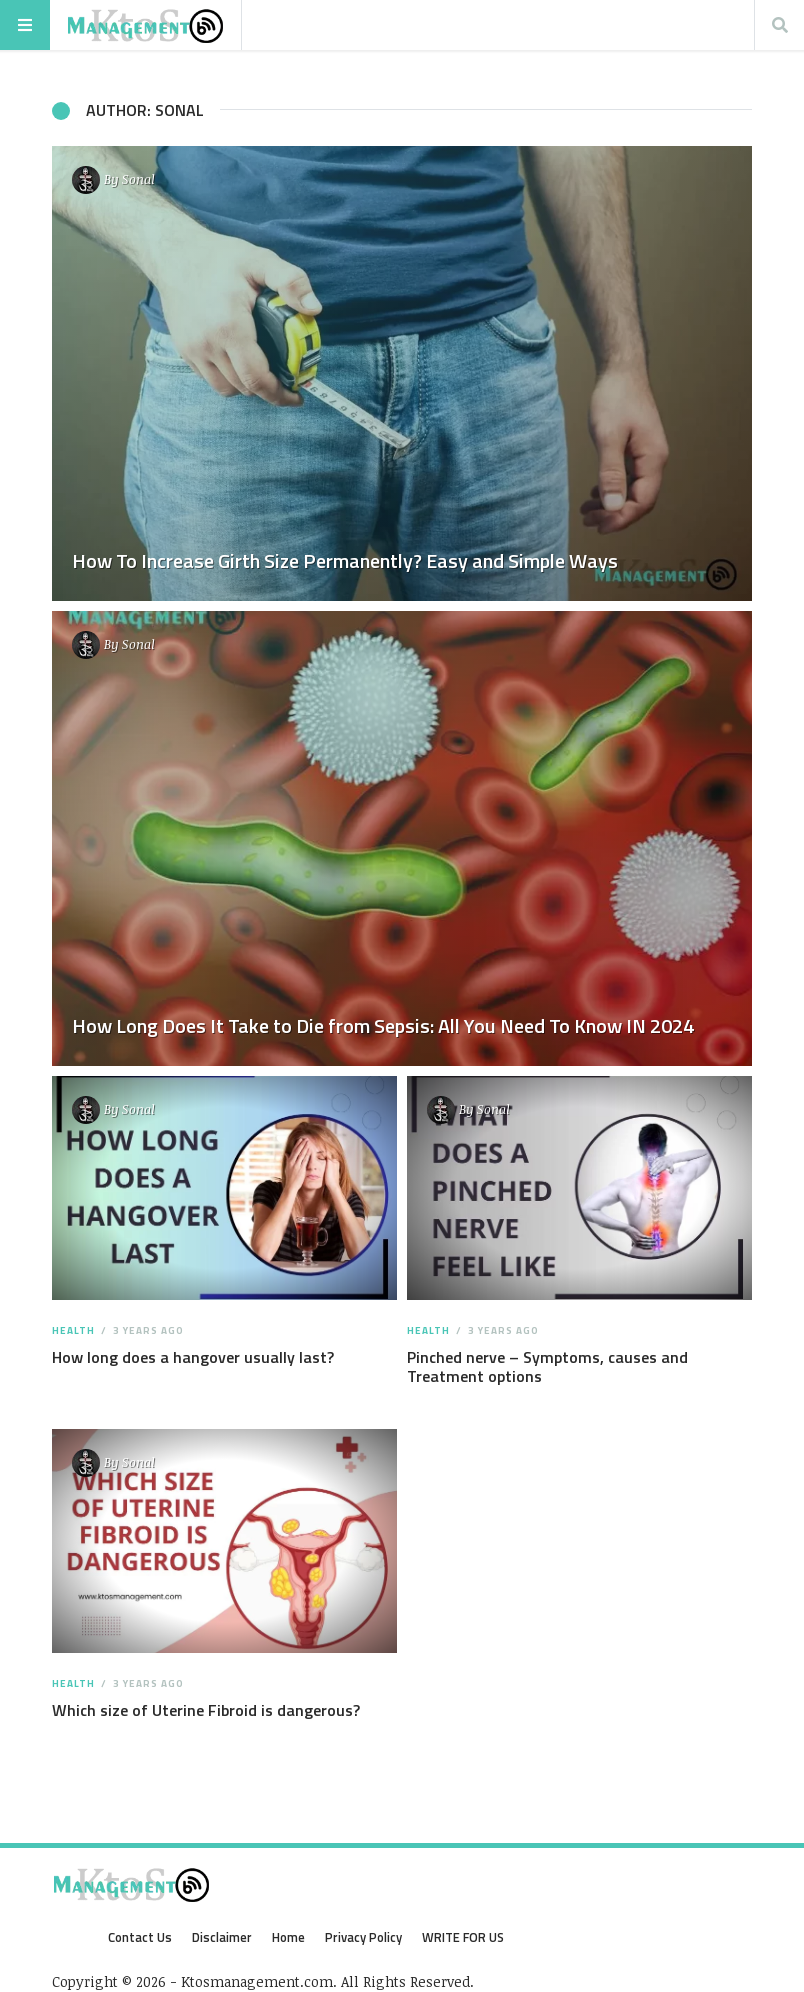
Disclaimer (222, 1937)
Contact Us (140, 1937)
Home (288, 1937)
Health (73, 1330)
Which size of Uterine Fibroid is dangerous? (206, 1710)
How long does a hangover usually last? (193, 1357)
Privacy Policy (363, 1937)
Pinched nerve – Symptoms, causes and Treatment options (547, 1366)
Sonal (138, 179)
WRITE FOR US (463, 1937)
